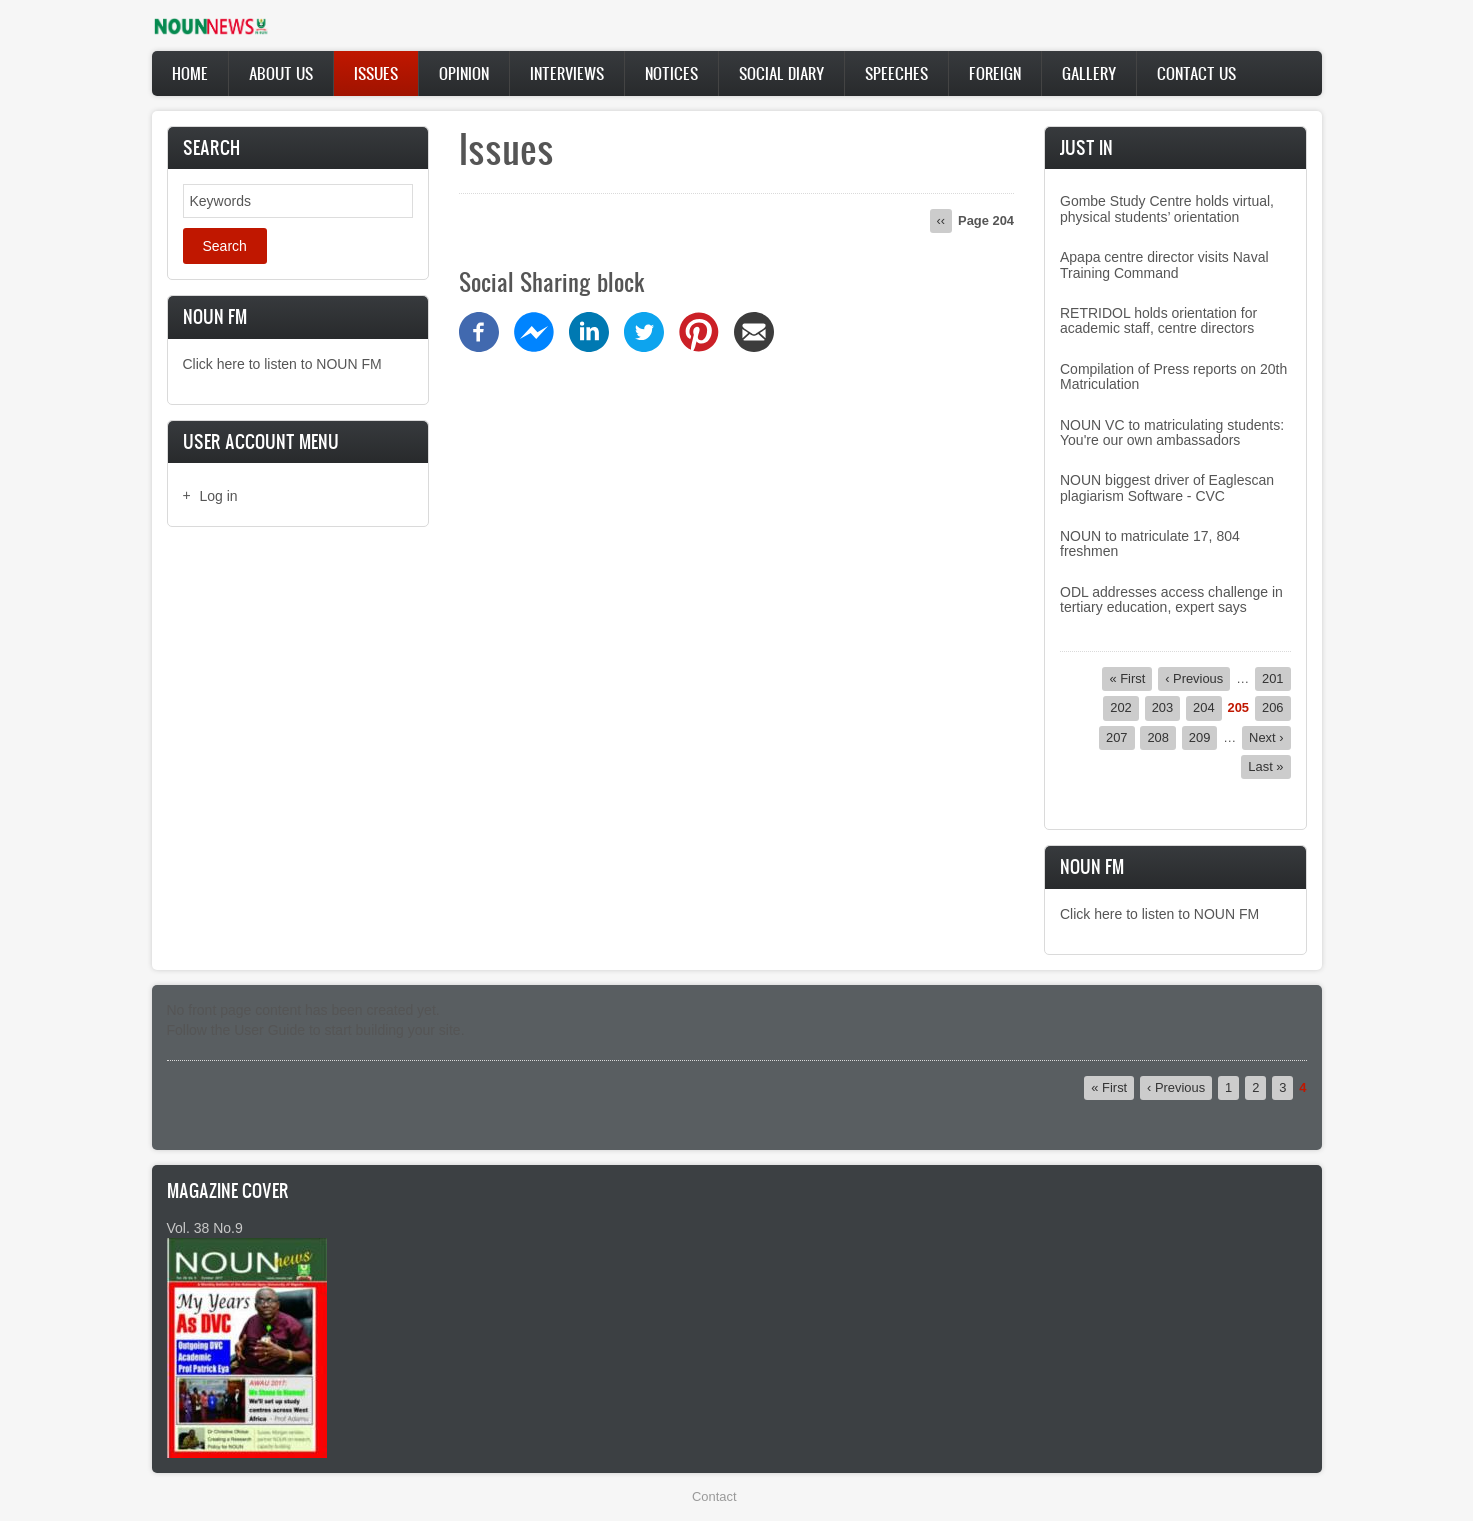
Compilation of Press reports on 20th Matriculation (1173, 376)
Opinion (464, 73)
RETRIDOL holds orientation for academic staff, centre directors (1158, 320)
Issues (376, 73)
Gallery (1089, 73)
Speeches (896, 73)
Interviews (567, 73)
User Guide (269, 1030)
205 (1239, 708)
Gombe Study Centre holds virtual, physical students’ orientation (1167, 208)
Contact (714, 1496)
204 (1207, 707)
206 (1276, 707)
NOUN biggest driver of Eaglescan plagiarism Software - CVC (1167, 487)
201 (1276, 678)
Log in (219, 496)
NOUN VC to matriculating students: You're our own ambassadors (1172, 432)
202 (1124, 707)
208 (1161, 737)
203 (1166, 707)
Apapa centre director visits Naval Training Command (1164, 264)
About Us (281, 73)
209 (1203, 737)
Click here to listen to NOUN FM (282, 364)
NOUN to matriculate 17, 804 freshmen (1150, 543)
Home (190, 73)
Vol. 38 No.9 (205, 1228)
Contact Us (1196, 73)
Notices (671, 73)
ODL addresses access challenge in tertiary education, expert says (1171, 599)
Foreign (995, 73)
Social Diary (781, 73)
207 (1120, 737)
